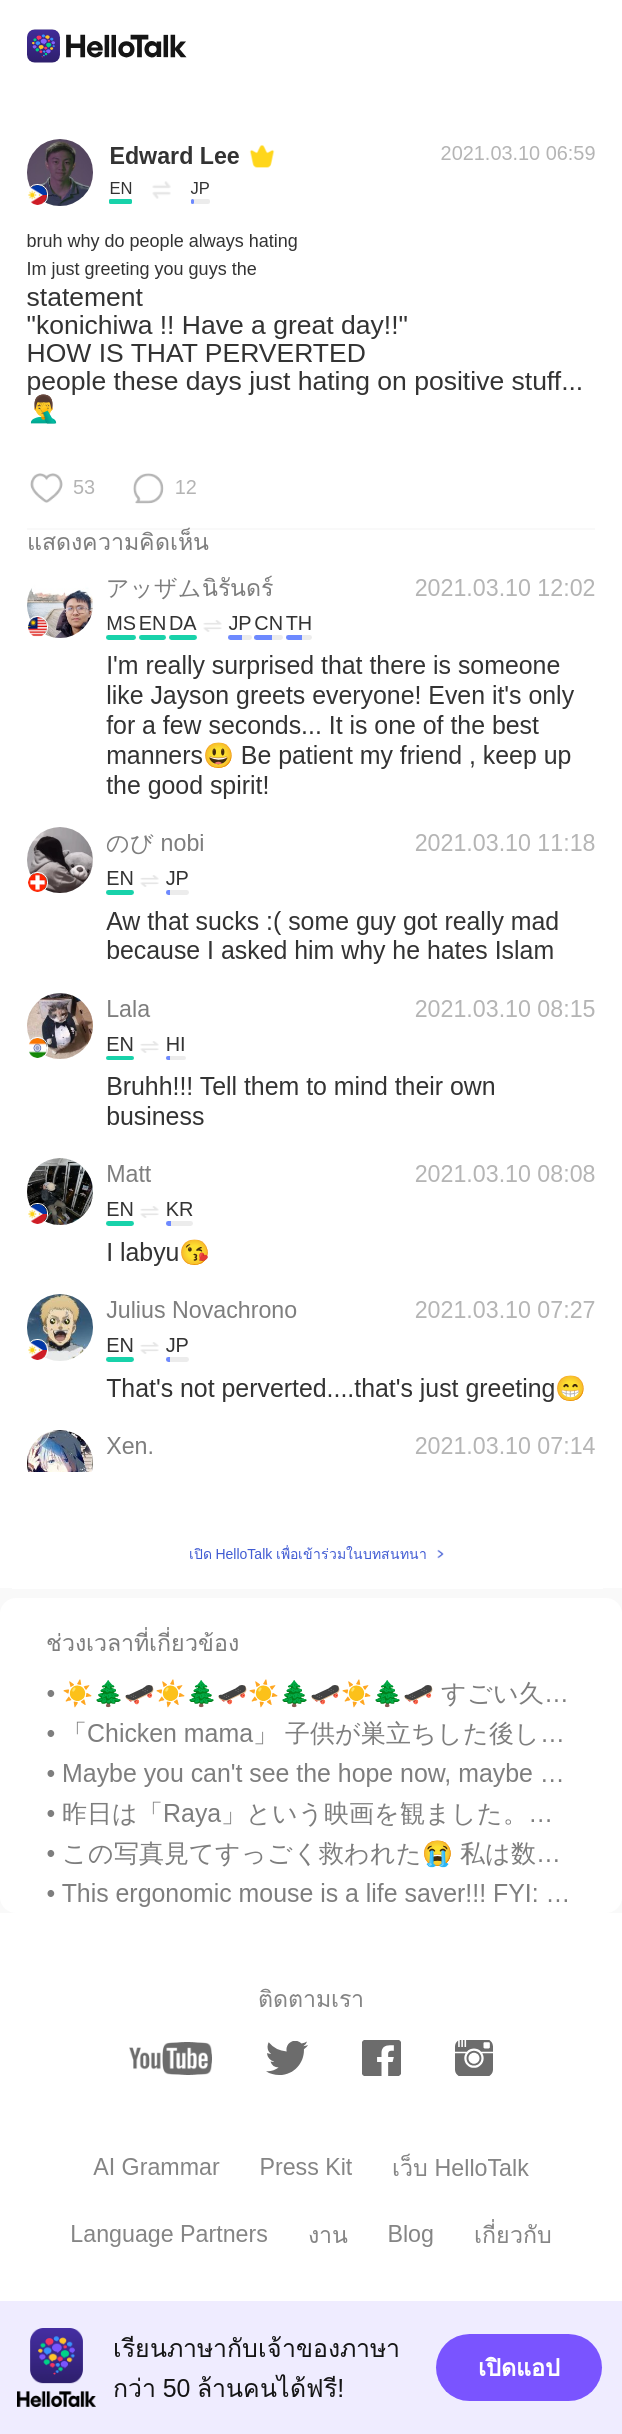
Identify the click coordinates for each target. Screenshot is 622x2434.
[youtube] (170, 2058)
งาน (328, 2235)
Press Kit (305, 2167)
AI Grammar (156, 2167)
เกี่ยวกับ (513, 2235)
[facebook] (381, 2058)
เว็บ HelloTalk (460, 2168)
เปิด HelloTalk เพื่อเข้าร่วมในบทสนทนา (308, 1554)
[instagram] (474, 2058)
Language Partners (169, 2234)
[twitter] (286, 2058)
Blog (410, 2234)
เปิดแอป (519, 2368)
